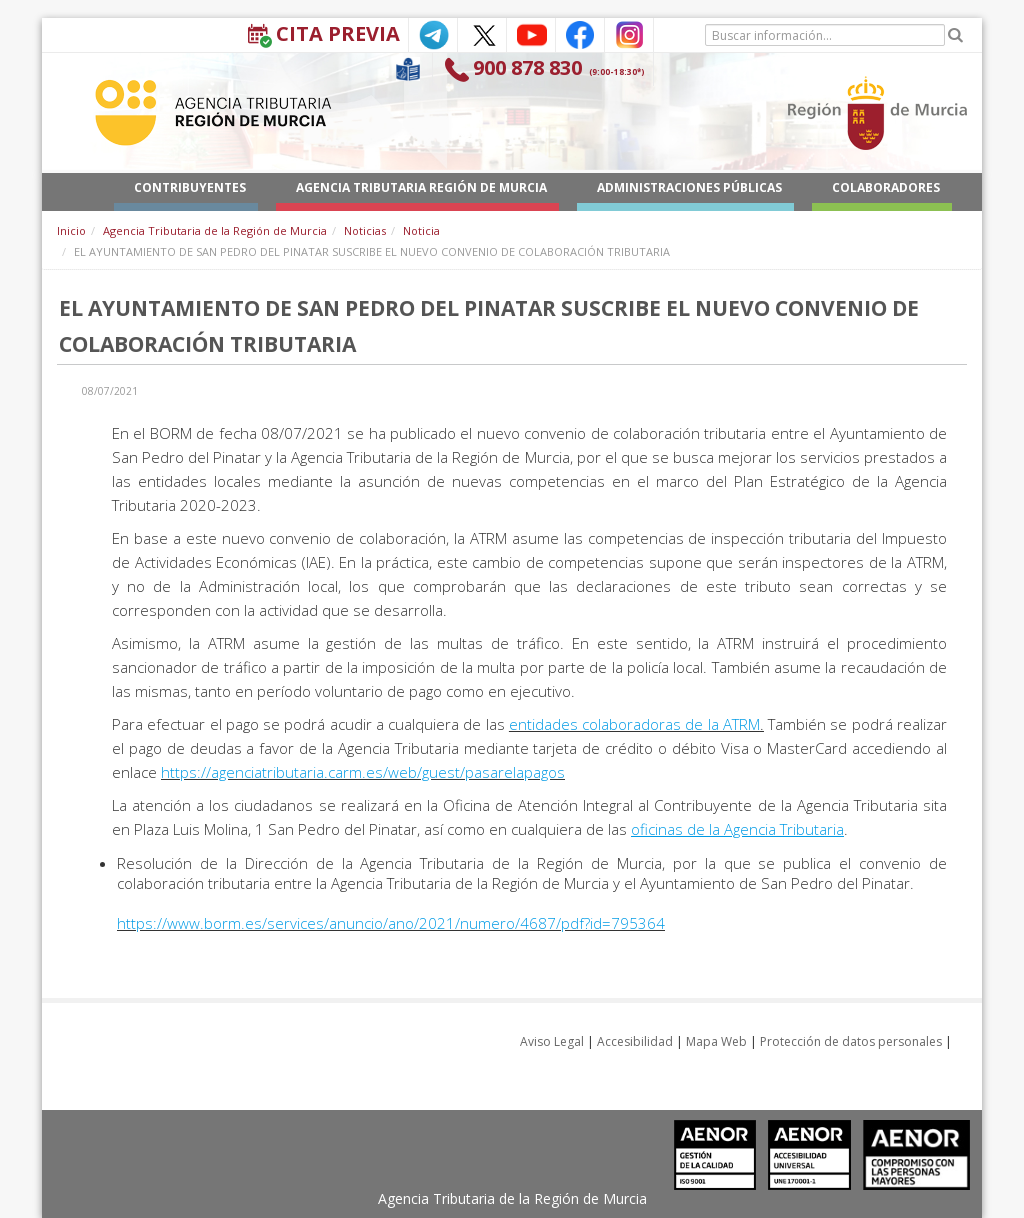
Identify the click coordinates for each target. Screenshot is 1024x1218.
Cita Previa (338, 33)
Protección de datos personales (851, 1041)
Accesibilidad (635, 1041)
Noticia (421, 230)
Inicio (71, 230)
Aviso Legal (552, 1041)
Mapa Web (716, 1041)
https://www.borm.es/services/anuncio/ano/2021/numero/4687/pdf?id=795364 (391, 923)
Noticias (365, 230)
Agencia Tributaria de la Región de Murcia (215, 230)
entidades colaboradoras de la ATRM (634, 724)
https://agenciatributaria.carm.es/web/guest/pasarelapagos (363, 772)
